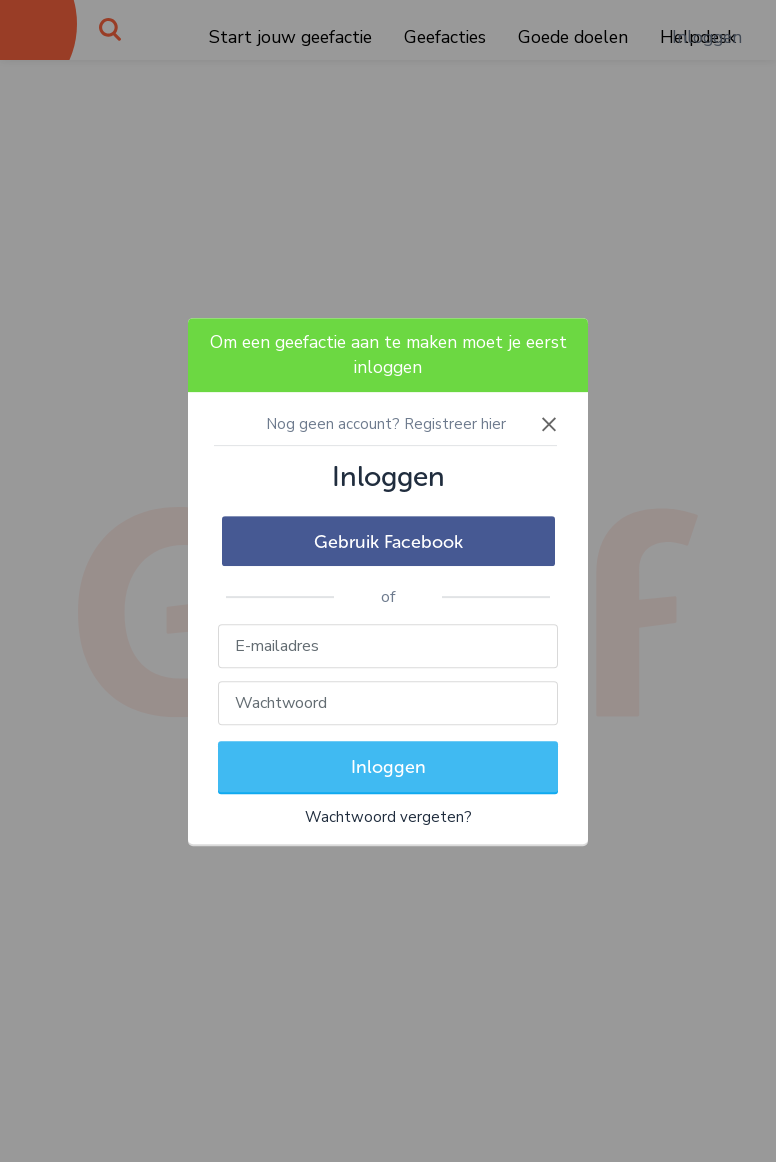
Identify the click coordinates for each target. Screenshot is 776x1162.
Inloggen (388, 767)
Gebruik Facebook (388, 542)
